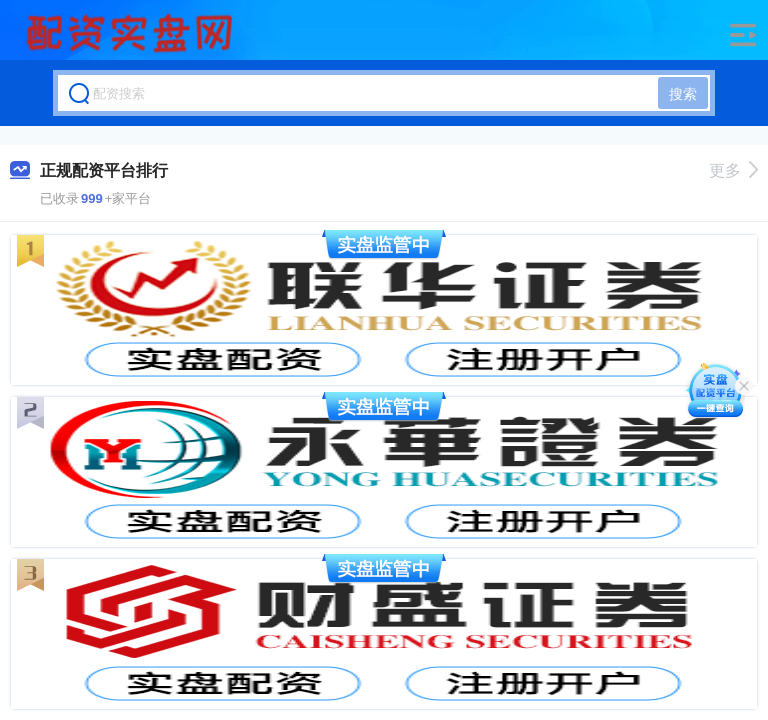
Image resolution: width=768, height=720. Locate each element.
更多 (733, 170)
